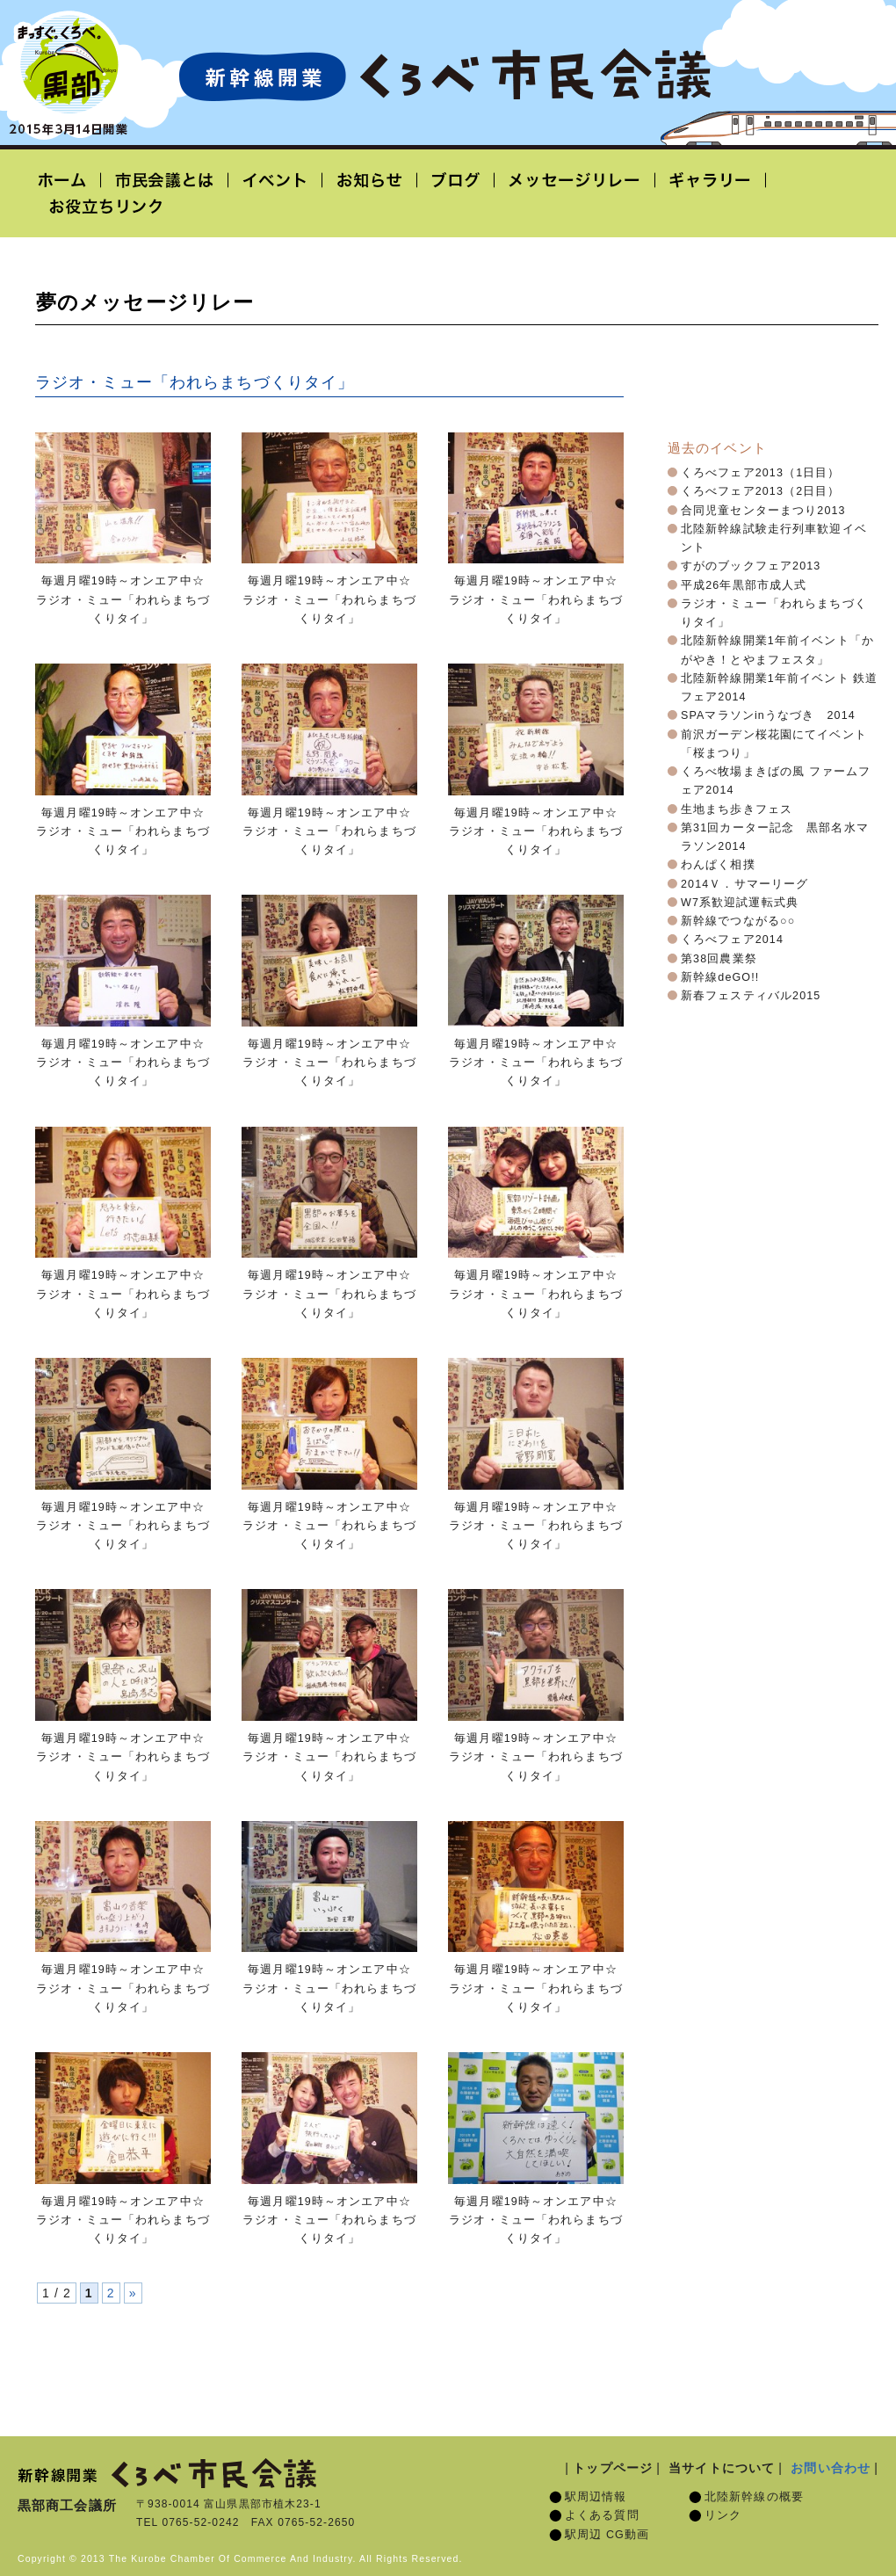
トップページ (613, 2468)
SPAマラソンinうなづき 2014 (768, 715)
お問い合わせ (831, 2468)
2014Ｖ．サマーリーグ (744, 884)
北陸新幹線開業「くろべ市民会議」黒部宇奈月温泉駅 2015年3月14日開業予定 (444, 75)
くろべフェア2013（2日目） (761, 491)
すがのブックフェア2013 (750, 566)
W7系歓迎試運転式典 (739, 902)
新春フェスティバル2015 (750, 996)
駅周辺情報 (596, 2497)
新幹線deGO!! (720, 977)
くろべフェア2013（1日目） (761, 473)
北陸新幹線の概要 (754, 2497)
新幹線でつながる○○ (738, 921)
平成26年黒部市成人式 (743, 585)
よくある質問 (602, 2515)
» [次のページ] (133, 2293)
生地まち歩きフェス (736, 809)
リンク (723, 2515)
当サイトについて (721, 2468)
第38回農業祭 (719, 959)
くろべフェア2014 (732, 939)
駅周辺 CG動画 (607, 2535)
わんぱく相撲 (718, 865)
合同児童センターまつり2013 (763, 510)
